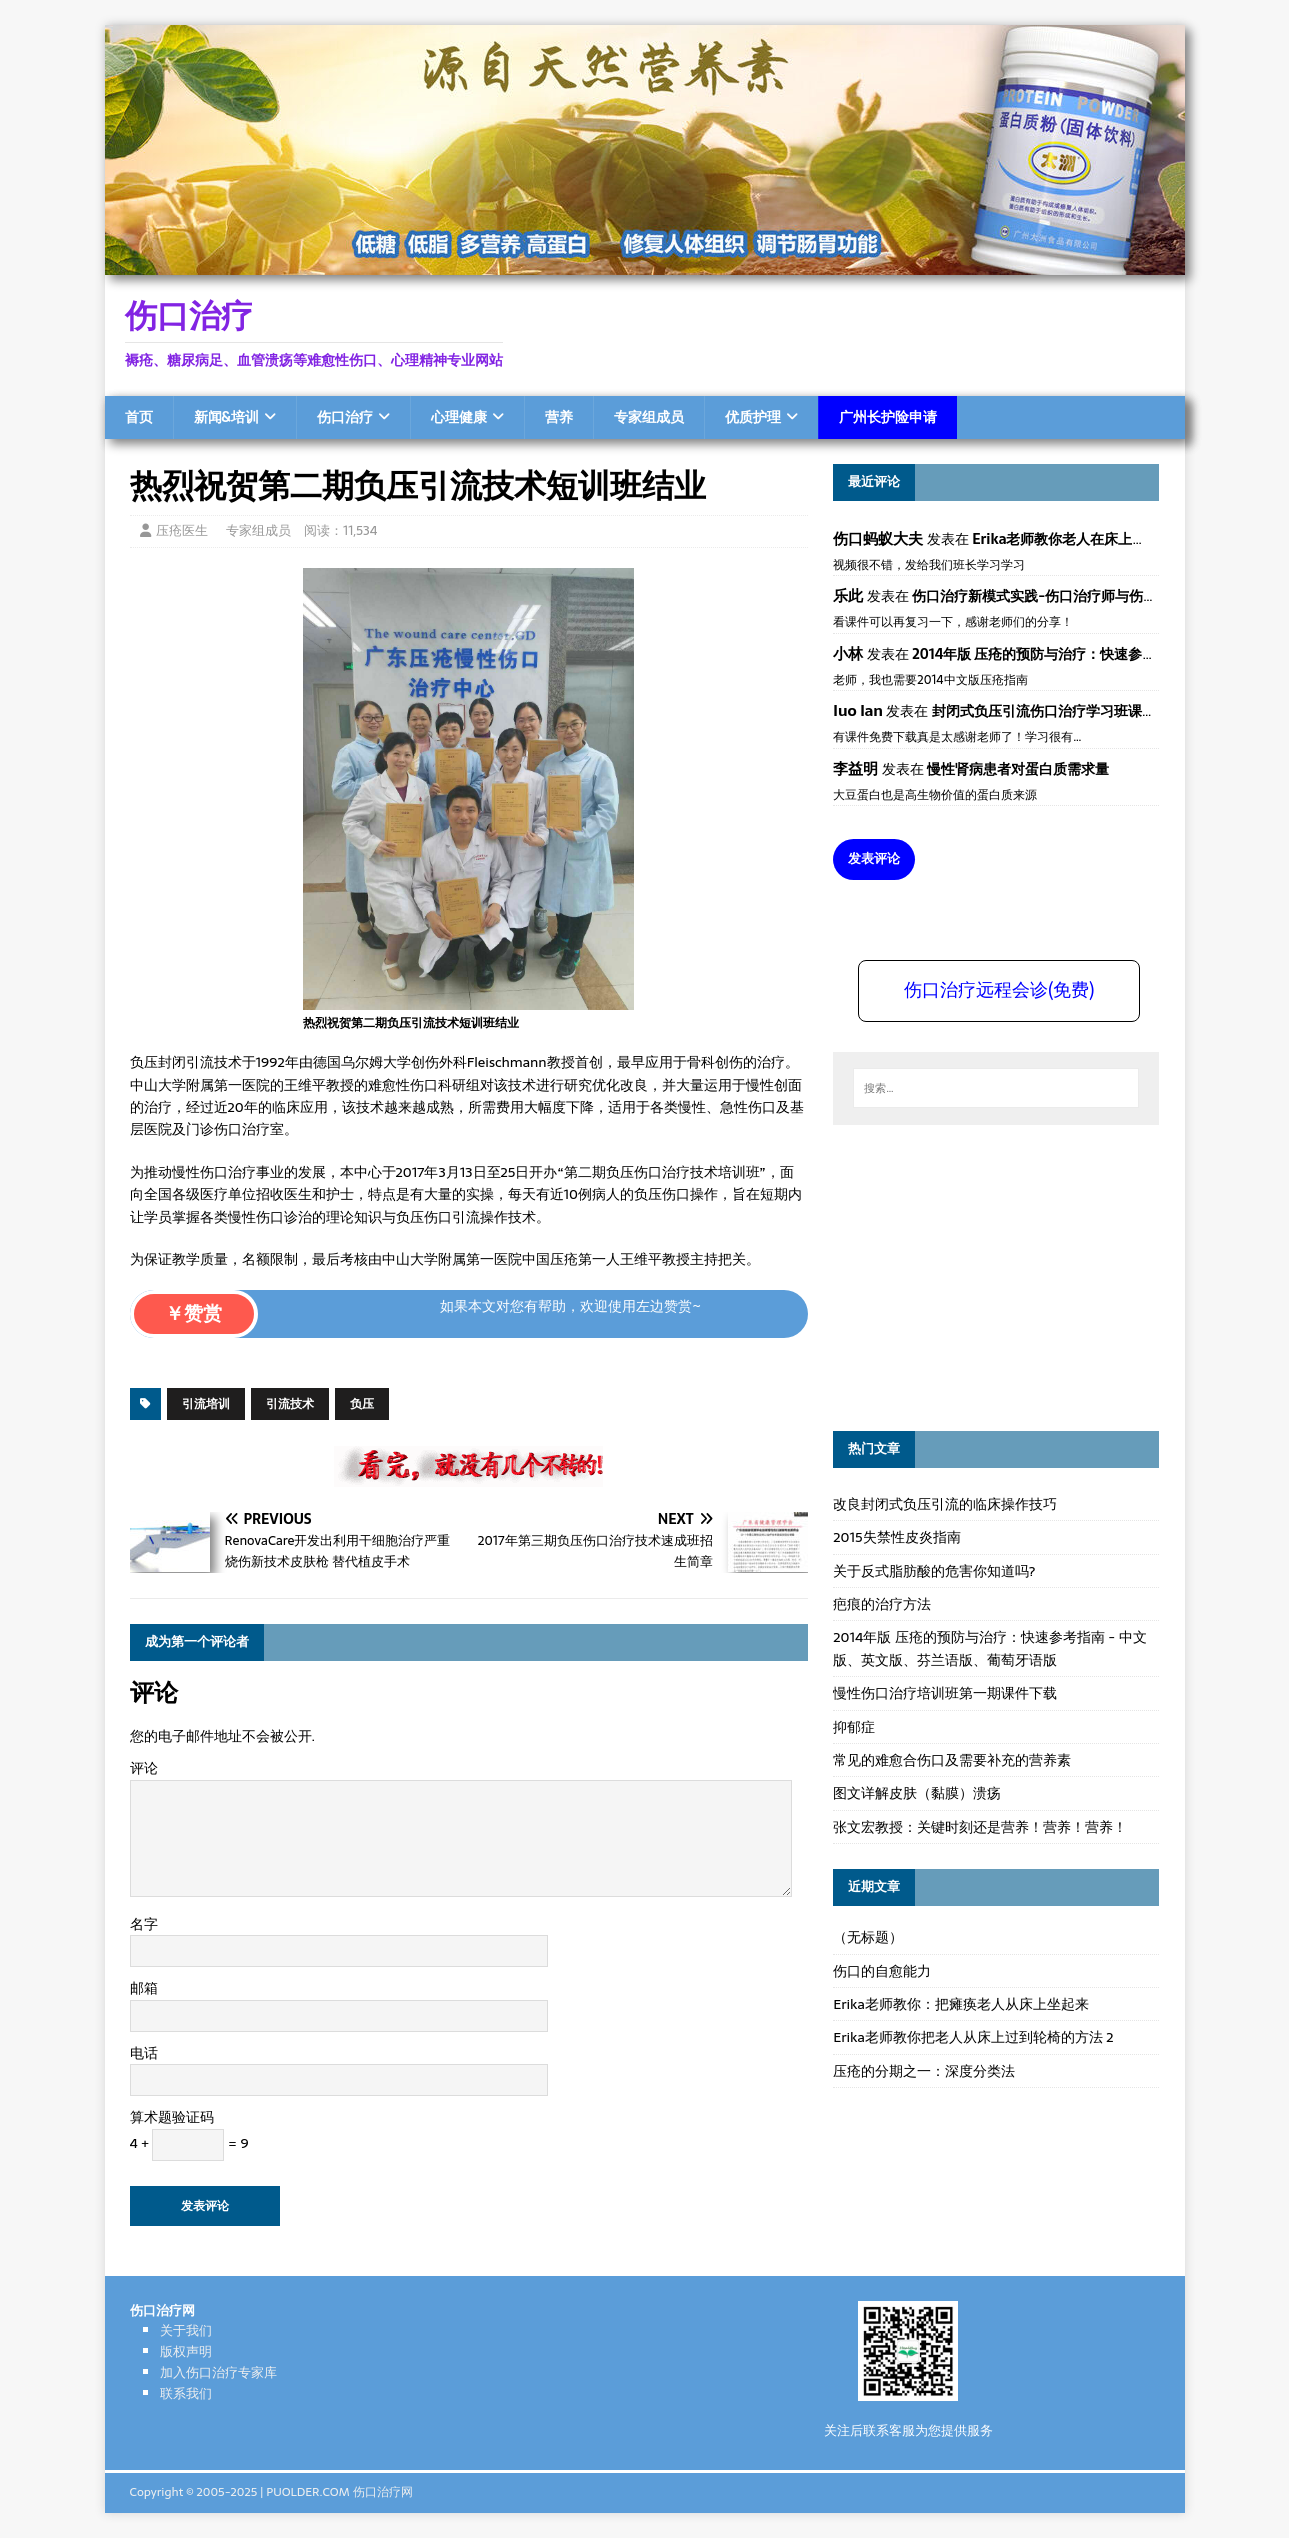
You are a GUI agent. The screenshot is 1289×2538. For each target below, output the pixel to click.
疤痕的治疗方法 (882, 1604)
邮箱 (144, 1988)
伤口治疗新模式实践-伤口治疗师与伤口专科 (1048, 596)
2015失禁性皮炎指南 (896, 1537)
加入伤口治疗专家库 (218, 2372)
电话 (144, 2053)
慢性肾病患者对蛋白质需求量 (1018, 769)
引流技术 (290, 1404)
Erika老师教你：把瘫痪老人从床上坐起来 (961, 2004)
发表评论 (874, 858)
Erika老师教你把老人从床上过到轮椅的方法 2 (973, 2037)
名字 (144, 1924)
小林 (848, 653)
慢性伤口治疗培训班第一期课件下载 (945, 1693)
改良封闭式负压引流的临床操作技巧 (945, 1504)
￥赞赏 (193, 1313)
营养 (559, 417)
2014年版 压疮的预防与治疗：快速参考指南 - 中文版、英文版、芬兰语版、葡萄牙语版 (989, 1648)
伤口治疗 (345, 417)
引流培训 (206, 1404)
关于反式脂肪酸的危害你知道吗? (934, 1571)
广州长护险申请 (888, 417)
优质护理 (753, 417)
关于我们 (186, 2330)
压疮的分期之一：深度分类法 (924, 2071)
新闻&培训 (226, 417)
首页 (139, 417)
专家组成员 (649, 417)
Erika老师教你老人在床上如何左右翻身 (1094, 539)
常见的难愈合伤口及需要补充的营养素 (952, 1760)
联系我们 (186, 2393)
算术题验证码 (172, 2117)
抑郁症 (854, 1727)
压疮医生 (182, 530)
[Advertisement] (983, 1275)
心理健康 (459, 417)
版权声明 (186, 2351)
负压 (362, 1404)
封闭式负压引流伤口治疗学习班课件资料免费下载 (1086, 711)
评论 (144, 1768)
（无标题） (868, 1937)
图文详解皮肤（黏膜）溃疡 (917, 1793)
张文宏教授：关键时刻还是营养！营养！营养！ (980, 1827)
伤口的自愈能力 (882, 1971)
